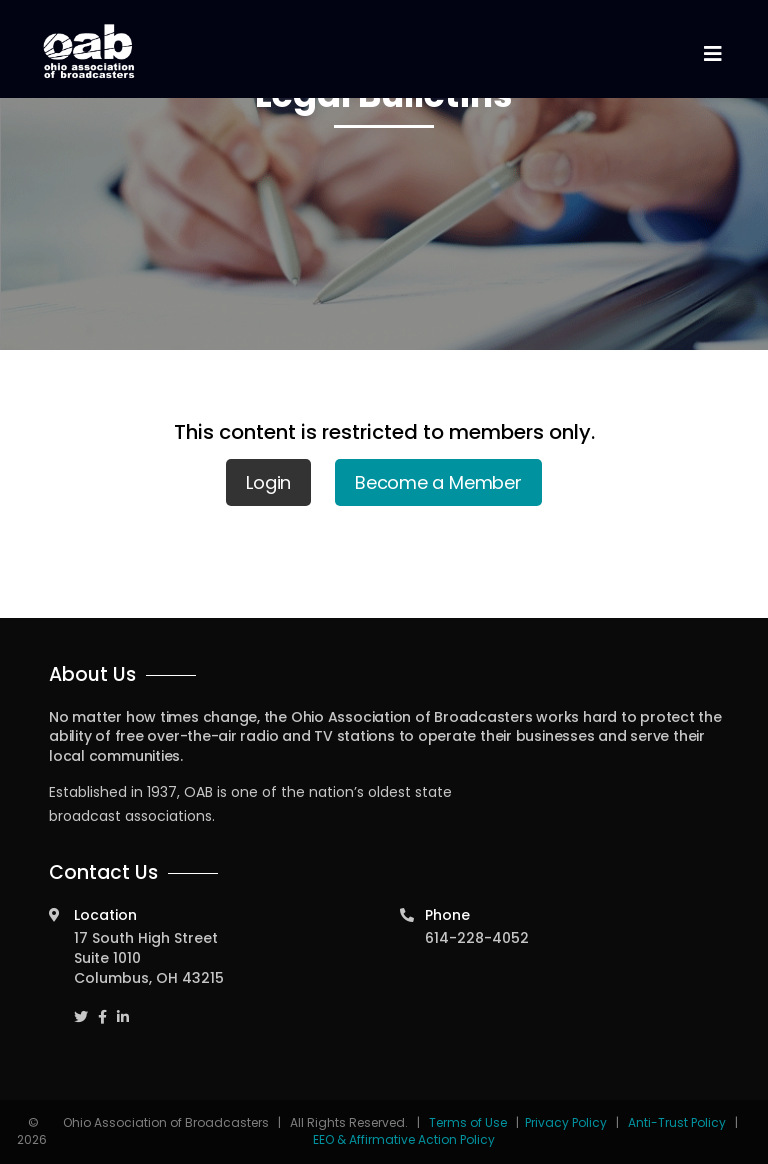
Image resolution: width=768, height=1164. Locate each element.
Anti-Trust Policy (677, 1122)
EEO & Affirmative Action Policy (404, 1139)
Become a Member (438, 482)
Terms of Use (469, 1122)
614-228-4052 (477, 938)
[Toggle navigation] (712, 54)
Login (268, 482)
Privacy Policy (566, 1122)
